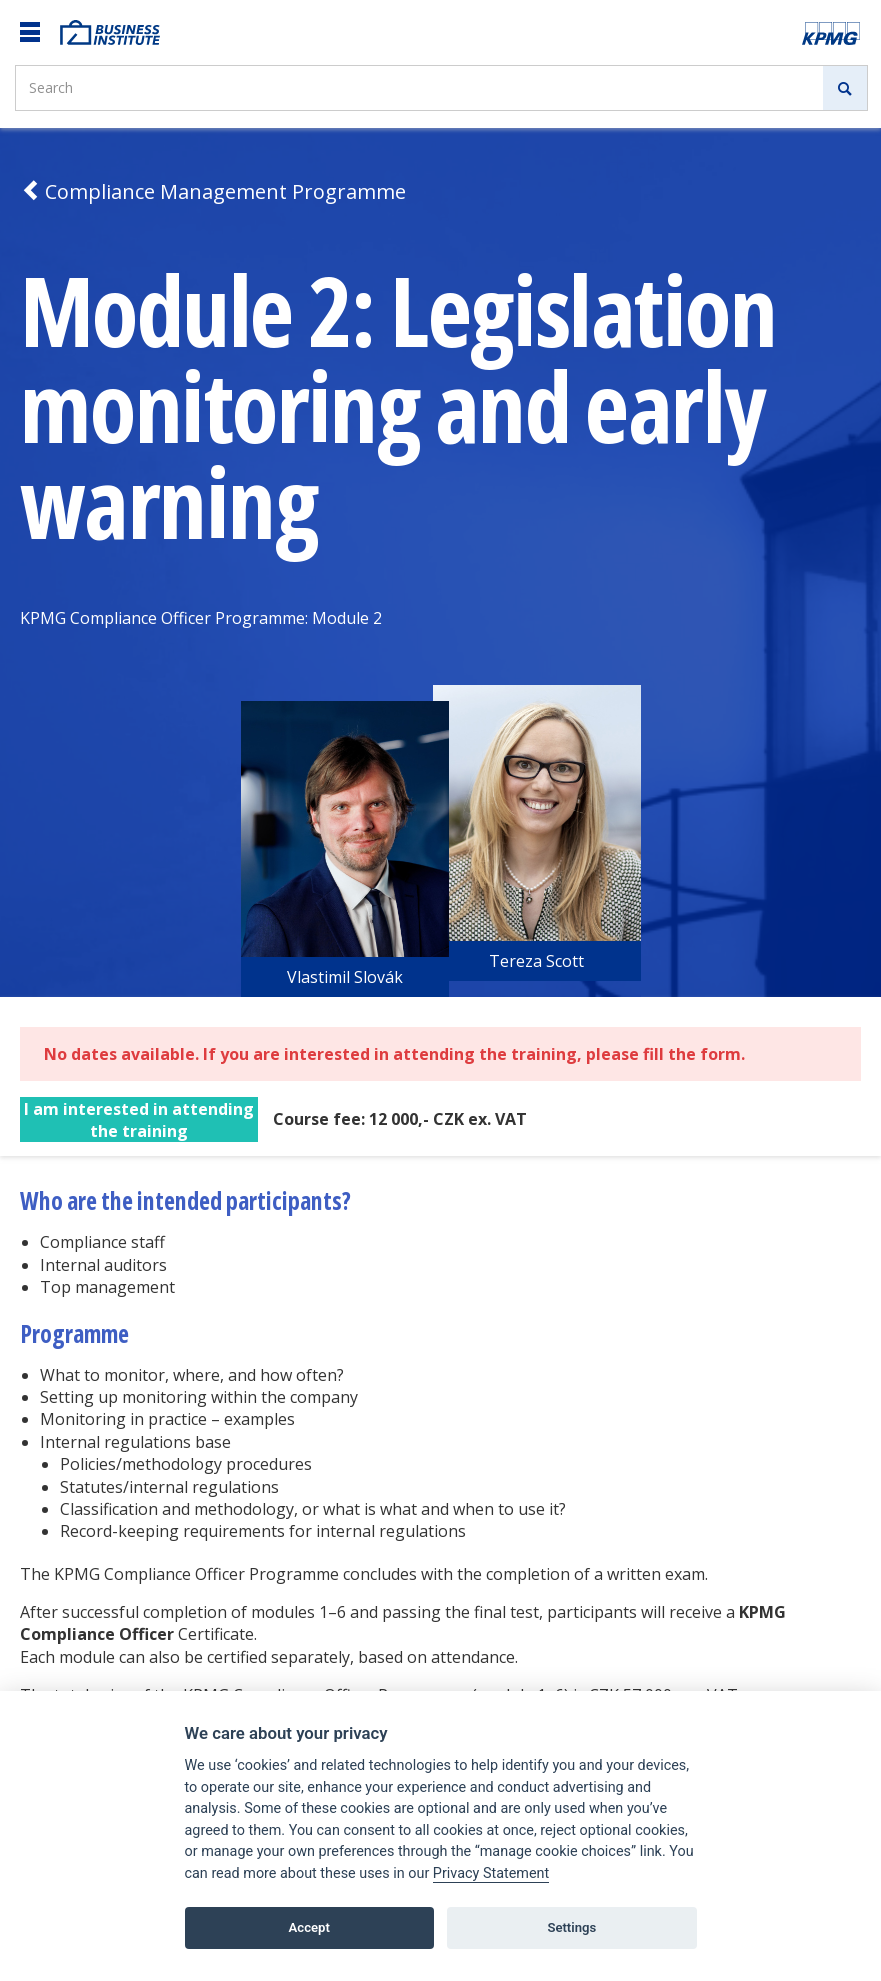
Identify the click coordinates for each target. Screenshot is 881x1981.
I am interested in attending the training (139, 1120)
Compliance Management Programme (213, 191)
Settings (571, 1927)
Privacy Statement (491, 1873)
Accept (309, 1927)
